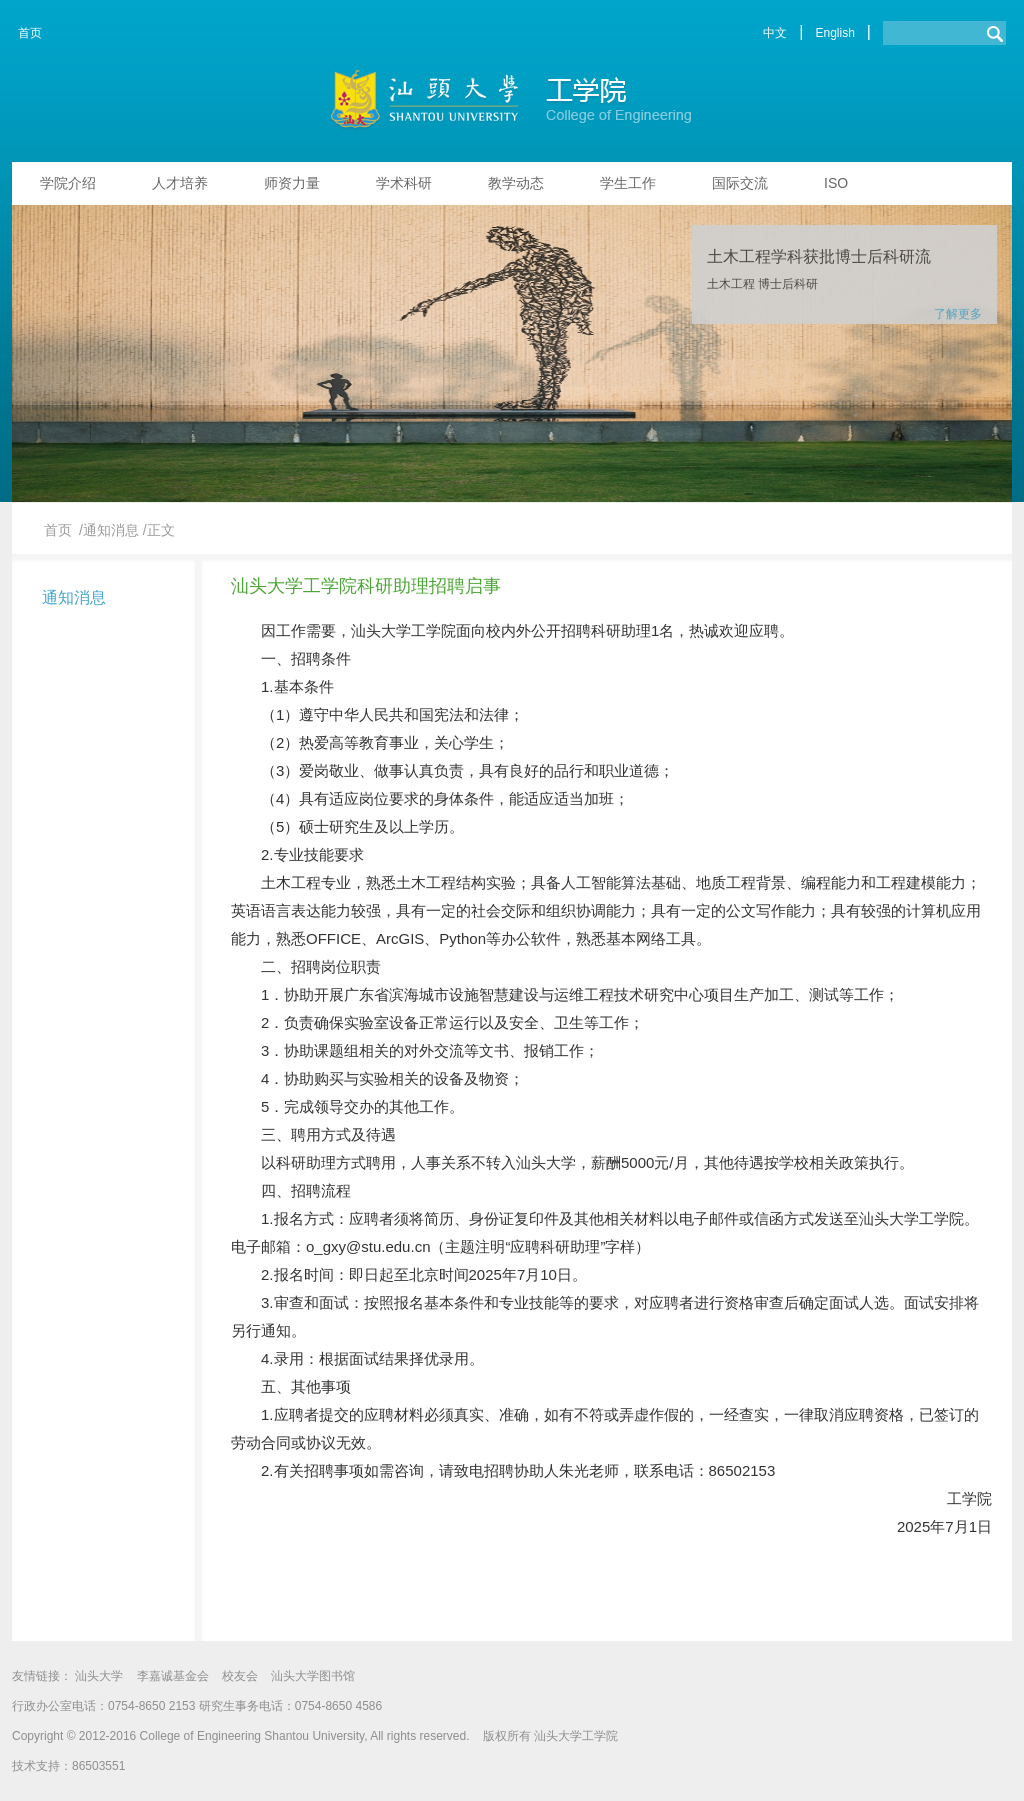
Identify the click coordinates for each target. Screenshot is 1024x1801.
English (834, 33)
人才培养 (180, 183)
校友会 (240, 1676)
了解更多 (958, 314)
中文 (775, 33)
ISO (836, 183)
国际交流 (740, 183)
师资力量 (292, 183)
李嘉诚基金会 (173, 1676)
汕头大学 (99, 1676)
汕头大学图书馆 (313, 1676)
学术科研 (404, 183)
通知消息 (74, 597)
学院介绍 (68, 183)
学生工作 (628, 183)
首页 (30, 33)
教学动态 (516, 183)
